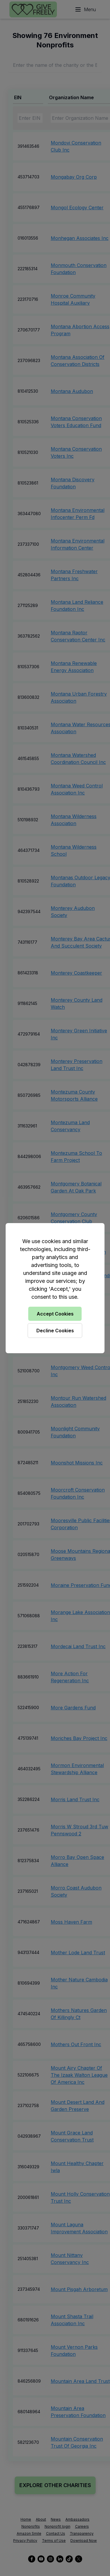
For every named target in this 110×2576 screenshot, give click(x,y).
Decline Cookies (55, 1330)
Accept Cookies (55, 1314)
